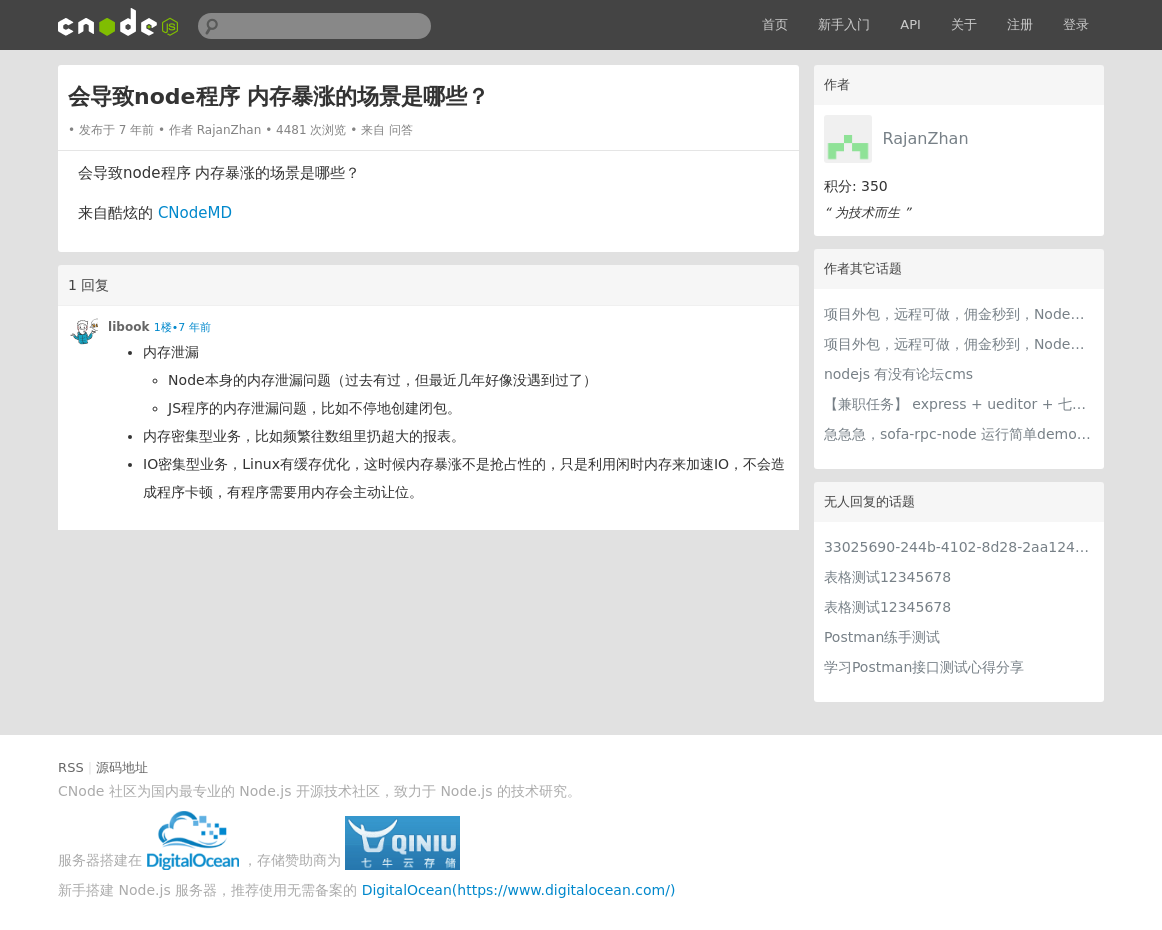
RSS (71, 767)
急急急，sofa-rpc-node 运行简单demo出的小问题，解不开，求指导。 (959, 434)
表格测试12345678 (887, 577)
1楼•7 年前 (182, 327)
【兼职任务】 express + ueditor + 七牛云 (959, 404)
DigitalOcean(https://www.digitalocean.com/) (519, 890)
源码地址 (122, 767)
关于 (964, 24)
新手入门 (844, 24)
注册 (1020, 24)
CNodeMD (195, 213)
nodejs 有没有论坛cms (898, 374)
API (910, 24)
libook (128, 327)
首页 (775, 24)
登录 (1076, 24)
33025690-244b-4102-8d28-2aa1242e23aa (959, 547)
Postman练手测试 (882, 637)
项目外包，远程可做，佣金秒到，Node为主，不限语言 (959, 314)
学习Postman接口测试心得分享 (924, 667)
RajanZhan (926, 138)
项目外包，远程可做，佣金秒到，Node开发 (959, 344)
